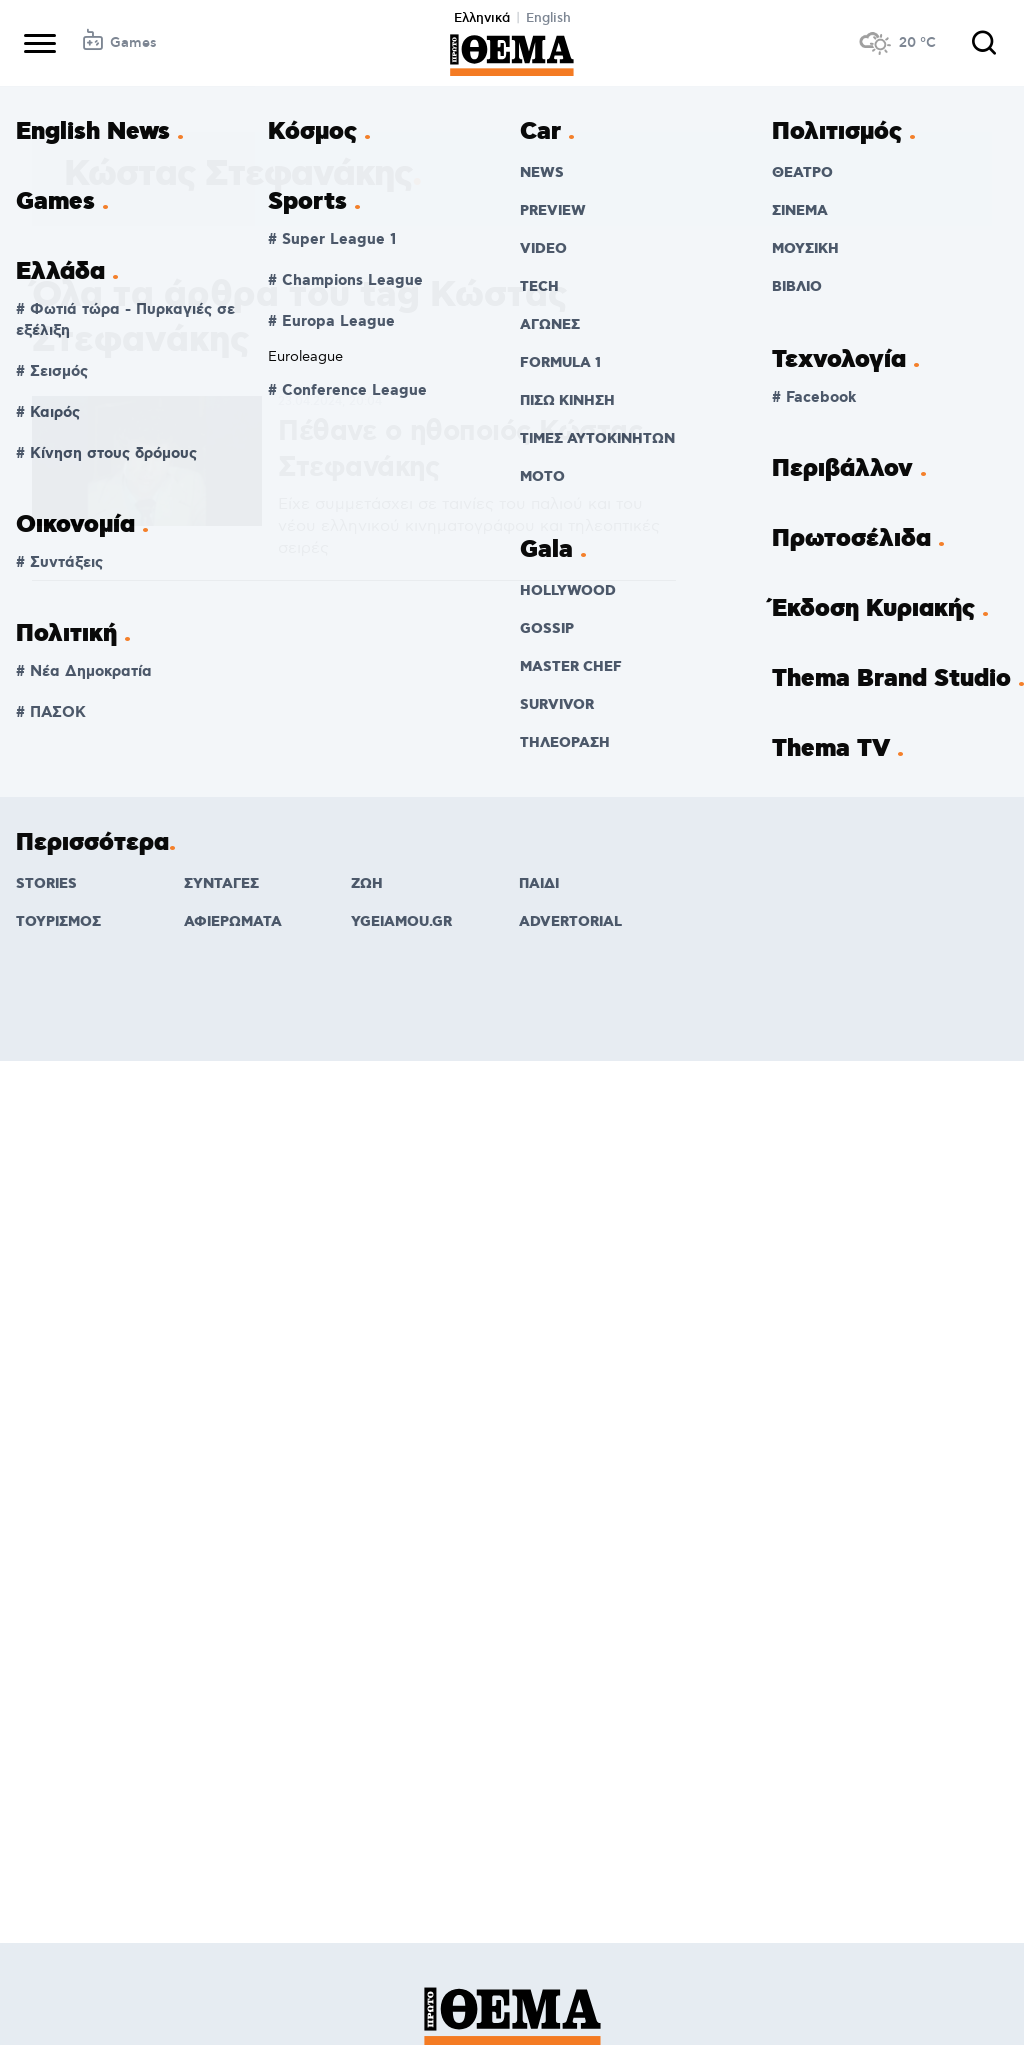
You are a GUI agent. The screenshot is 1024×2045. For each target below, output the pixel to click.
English (548, 18)
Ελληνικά (482, 18)
